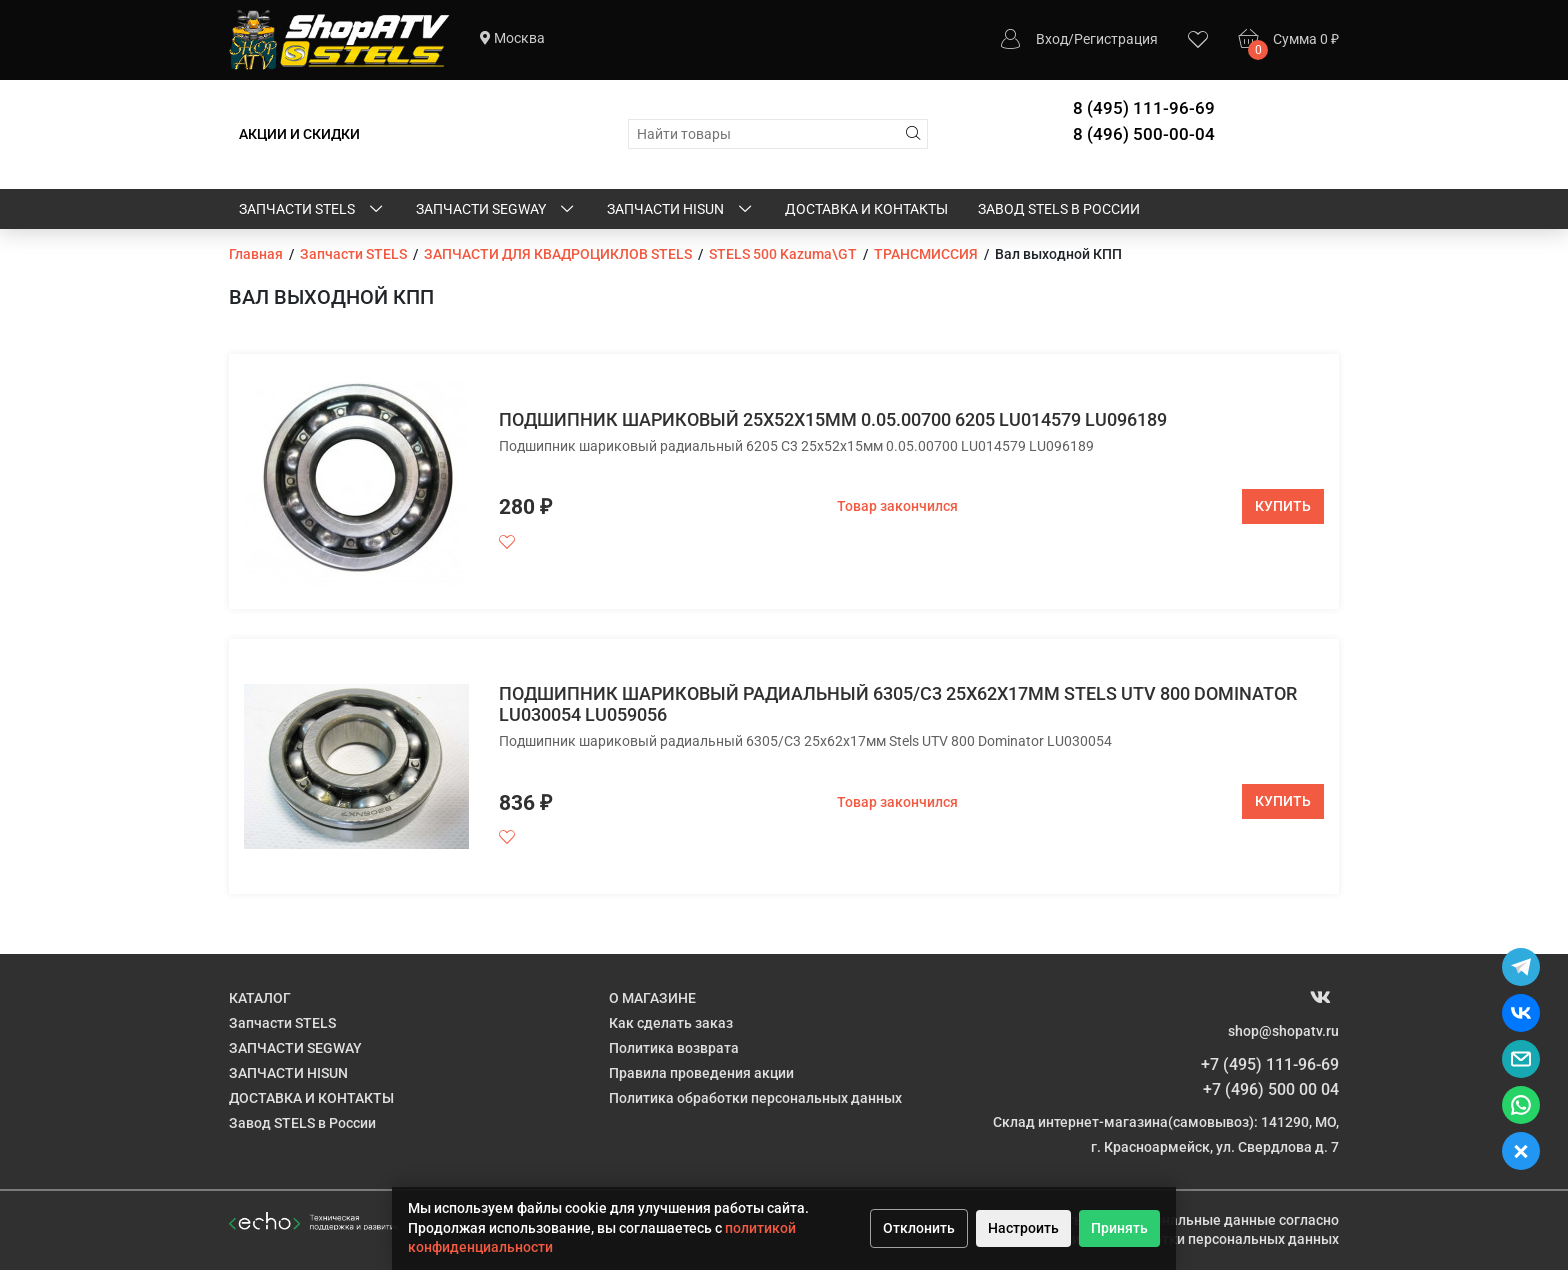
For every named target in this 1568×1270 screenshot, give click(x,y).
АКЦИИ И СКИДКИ (299, 134)
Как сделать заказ (671, 1023)
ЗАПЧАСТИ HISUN (681, 210)
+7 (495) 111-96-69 (1270, 1064)
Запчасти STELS (312, 210)
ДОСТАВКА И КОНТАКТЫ (866, 209)
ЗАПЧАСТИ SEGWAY (496, 210)
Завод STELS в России (1059, 209)
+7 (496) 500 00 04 (1271, 1089)
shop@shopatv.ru (1283, 1031)
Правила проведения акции (701, 1073)
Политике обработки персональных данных (1192, 1239)
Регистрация (1116, 39)
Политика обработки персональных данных (755, 1098)
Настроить (1023, 1228)
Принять (1119, 1228)
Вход (1052, 39)
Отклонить (919, 1228)
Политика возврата (674, 1048)
